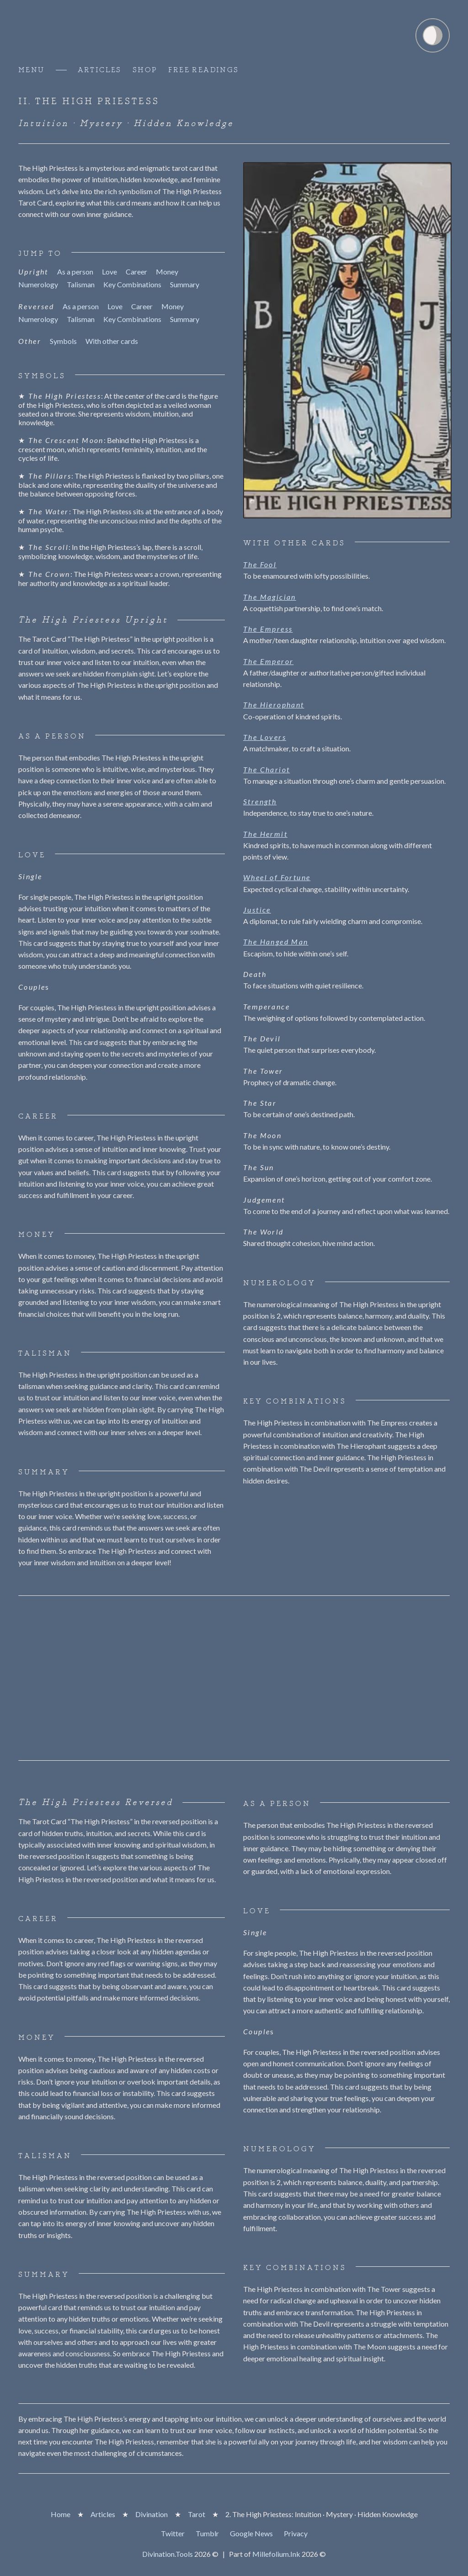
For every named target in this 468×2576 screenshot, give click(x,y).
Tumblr (207, 2533)
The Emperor (268, 661)
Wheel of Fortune (276, 877)
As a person (75, 272)
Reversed (36, 306)
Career (136, 272)
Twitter (173, 2533)
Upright (33, 271)
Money (167, 272)
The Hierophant (273, 704)
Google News (251, 2533)
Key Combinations (132, 284)
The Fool (260, 564)
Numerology (38, 284)
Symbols (63, 341)
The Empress (267, 628)
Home (60, 2514)
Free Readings (203, 69)
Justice (257, 909)
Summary (184, 284)
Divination (151, 2514)
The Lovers (264, 737)
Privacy (296, 2533)
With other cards (111, 341)
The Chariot (266, 769)
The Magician (269, 596)
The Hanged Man (275, 941)
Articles (100, 69)
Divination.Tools (167, 2554)
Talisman (81, 284)
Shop (145, 69)
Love (109, 272)
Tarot (196, 2514)
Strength (260, 801)
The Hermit (265, 833)
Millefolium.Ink (276, 2554)
